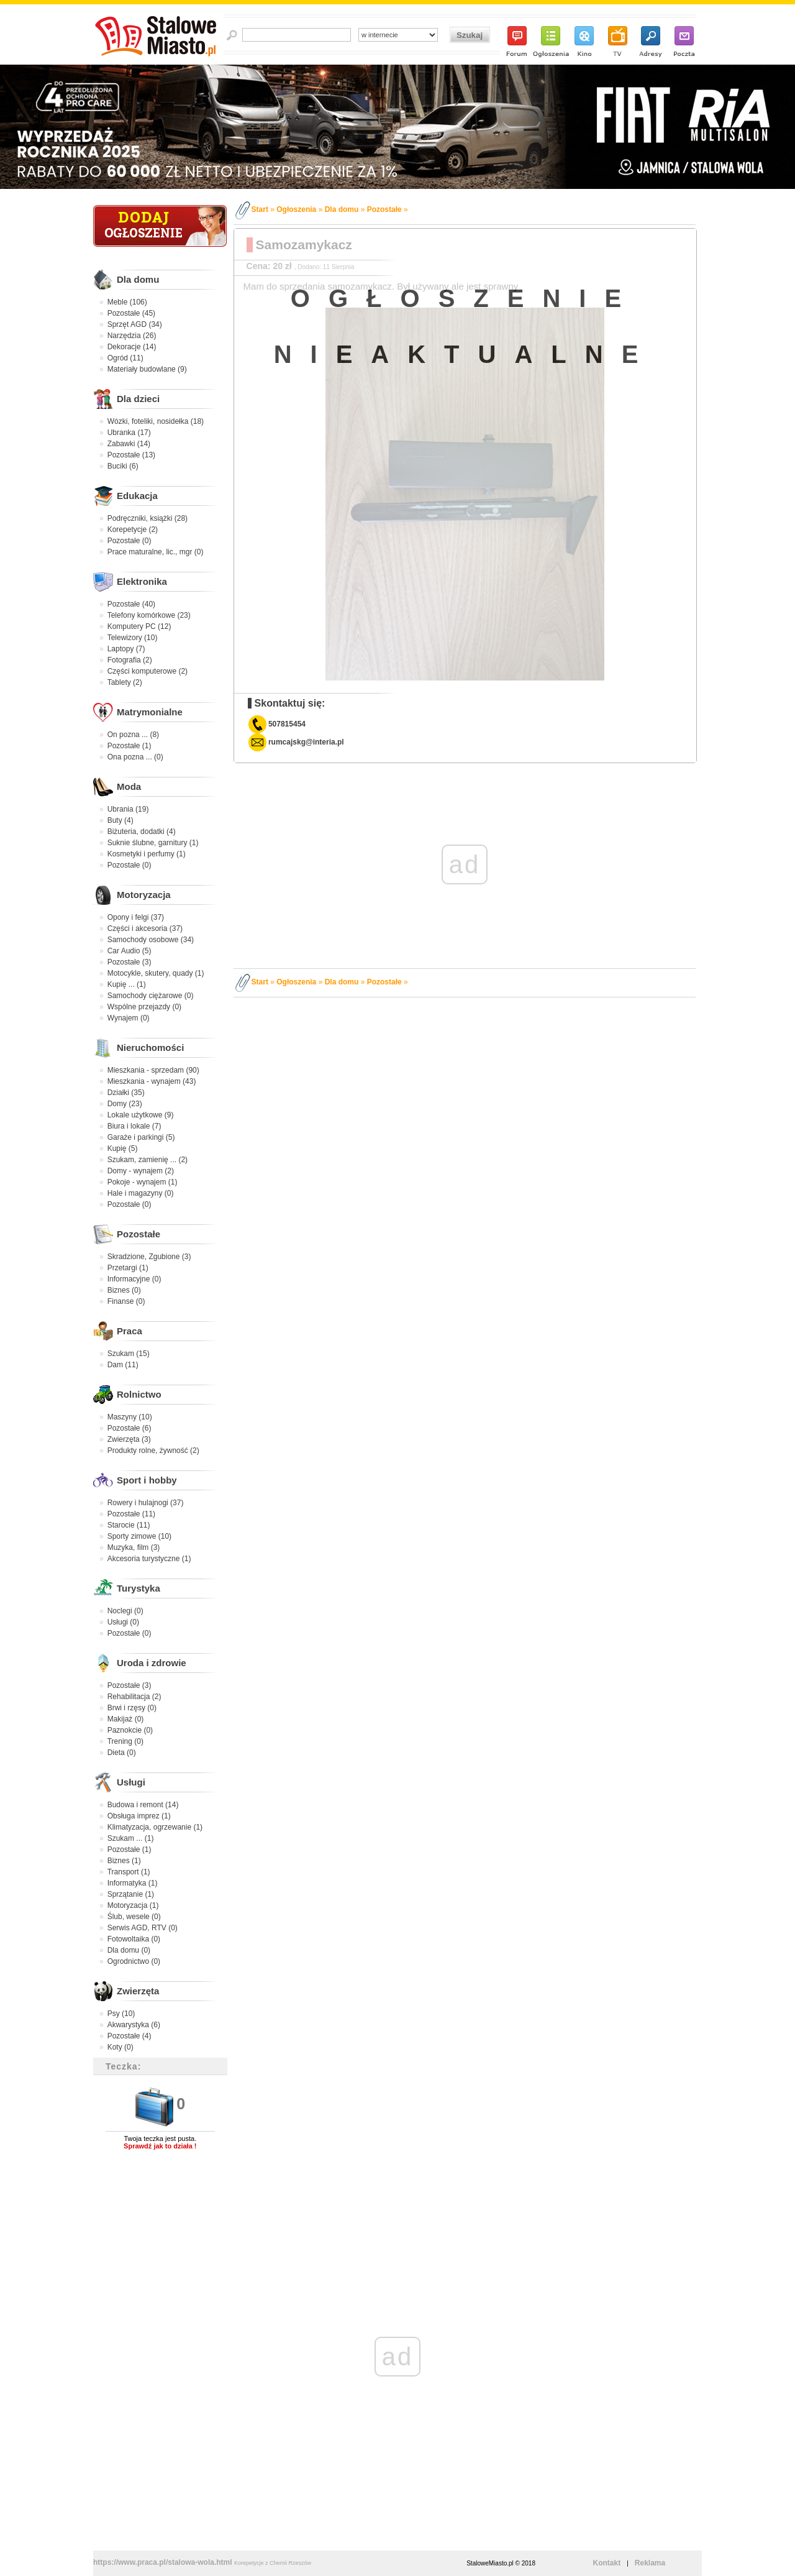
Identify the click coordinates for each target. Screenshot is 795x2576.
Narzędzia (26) (132, 335)
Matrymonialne (150, 712)
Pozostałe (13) (131, 455)
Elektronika (142, 581)
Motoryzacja (144, 894)
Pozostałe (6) (129, 1428)
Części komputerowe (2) (147, 671)
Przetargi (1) (127, 1267)
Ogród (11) (125, 358)
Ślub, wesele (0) (134, 1916)
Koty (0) (120, 2047)
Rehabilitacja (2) (134, 1696)
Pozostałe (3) (129, 962)
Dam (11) (123, 1364)
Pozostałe (138, 1234)
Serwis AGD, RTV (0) (142, 1927)
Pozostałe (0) (129, 540)
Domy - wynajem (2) (140, 1171)
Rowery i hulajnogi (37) (145, 1502)
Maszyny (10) (129, 1417)
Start (260, 209)
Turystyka (138, 1588)
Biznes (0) (124, 1290)
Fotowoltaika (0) (133, 1939)
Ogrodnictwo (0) (133, 1961)
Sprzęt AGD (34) (134, 324)
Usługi (131, 1782)
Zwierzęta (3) (129, 1439)
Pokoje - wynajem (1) (142, 1182)
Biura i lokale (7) (134, 1126)
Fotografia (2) (129, 660)
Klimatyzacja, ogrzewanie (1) (154, 1827)
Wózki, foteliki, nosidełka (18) (155, 421)
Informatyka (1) (132, 1883)
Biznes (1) (124, 1860)
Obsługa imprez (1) (139, 1816)
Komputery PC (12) (139, 626)
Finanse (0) (126, 1301)
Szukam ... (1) (130, 1838)
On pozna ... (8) (133, 734)
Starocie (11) (128, 1525)
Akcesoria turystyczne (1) (149, 1558)
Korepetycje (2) (132, 529)
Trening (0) (125, 1741)
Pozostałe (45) (131, 313)
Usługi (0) (123, 1622)
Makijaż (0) (125, 1719)
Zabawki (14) (128, 443)
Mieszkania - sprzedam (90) (153, 1070)
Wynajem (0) (128, 1018)
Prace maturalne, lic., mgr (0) (155, 552)
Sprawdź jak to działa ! (160, 2146)
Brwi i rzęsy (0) (132, 1707)
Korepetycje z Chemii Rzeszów (272, 2563)
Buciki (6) (123, 466)
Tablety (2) (124, 682)
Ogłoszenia (296, 209)
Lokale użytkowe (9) (140, 1115)
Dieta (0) (121, 1752)
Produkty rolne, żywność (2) (153, 1450)
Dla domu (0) (128, 1950)
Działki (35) (126, 1092)
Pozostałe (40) (131, 604)
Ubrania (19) (128, 809)
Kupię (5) (122, 1148)
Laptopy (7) (126, 648)
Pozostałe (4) (129, 2036)
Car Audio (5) (129, 951)
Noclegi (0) (125, 1611)
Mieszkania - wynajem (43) (151, 1081)
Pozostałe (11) (131, 1514)
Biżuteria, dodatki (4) (141, 831)
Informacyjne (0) (134, 1279)
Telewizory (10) (132, 637)
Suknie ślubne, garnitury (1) (153, 842)
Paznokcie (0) (130, 1730)
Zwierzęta (138, 1991)
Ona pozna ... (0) (135, 757)
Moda (129, 786)
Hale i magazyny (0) (140, 1193)
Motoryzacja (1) (133, 1905)
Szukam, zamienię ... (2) (147, 1159)
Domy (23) (124, 1103)
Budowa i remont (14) (143, 1804)
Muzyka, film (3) (133, 1547)
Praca (129, 1331)
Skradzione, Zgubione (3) (149, 1256)
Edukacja (137, 495)
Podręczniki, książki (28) (147, 518)
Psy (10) (121, 2013)
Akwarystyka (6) (133, 2024)
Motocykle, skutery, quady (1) (155, 973)
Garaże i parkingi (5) (141, 1137)
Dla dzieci (138, 398)
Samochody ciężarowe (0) (150, 995)
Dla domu (138, 279)
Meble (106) (127, 302)
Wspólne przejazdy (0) (144, 1006)
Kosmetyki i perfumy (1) (146, 854)
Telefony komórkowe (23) (149, 615)
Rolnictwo (139, 1394)
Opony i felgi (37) (135, 917)
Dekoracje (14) (132, 346)
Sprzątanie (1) (130, 1894)
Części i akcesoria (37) (145, 928)
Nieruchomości (150, 1047)
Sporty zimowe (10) (139, 1536)
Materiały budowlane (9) (147, 369)
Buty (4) (120, 820)
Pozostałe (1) (129, 745)
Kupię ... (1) (126, 984)
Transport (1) (128, 1872)
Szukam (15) (128, 1353)
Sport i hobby (147, 1480)
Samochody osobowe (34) (150, 939)
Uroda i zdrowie (151, 1662)
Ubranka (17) (129, 432)
